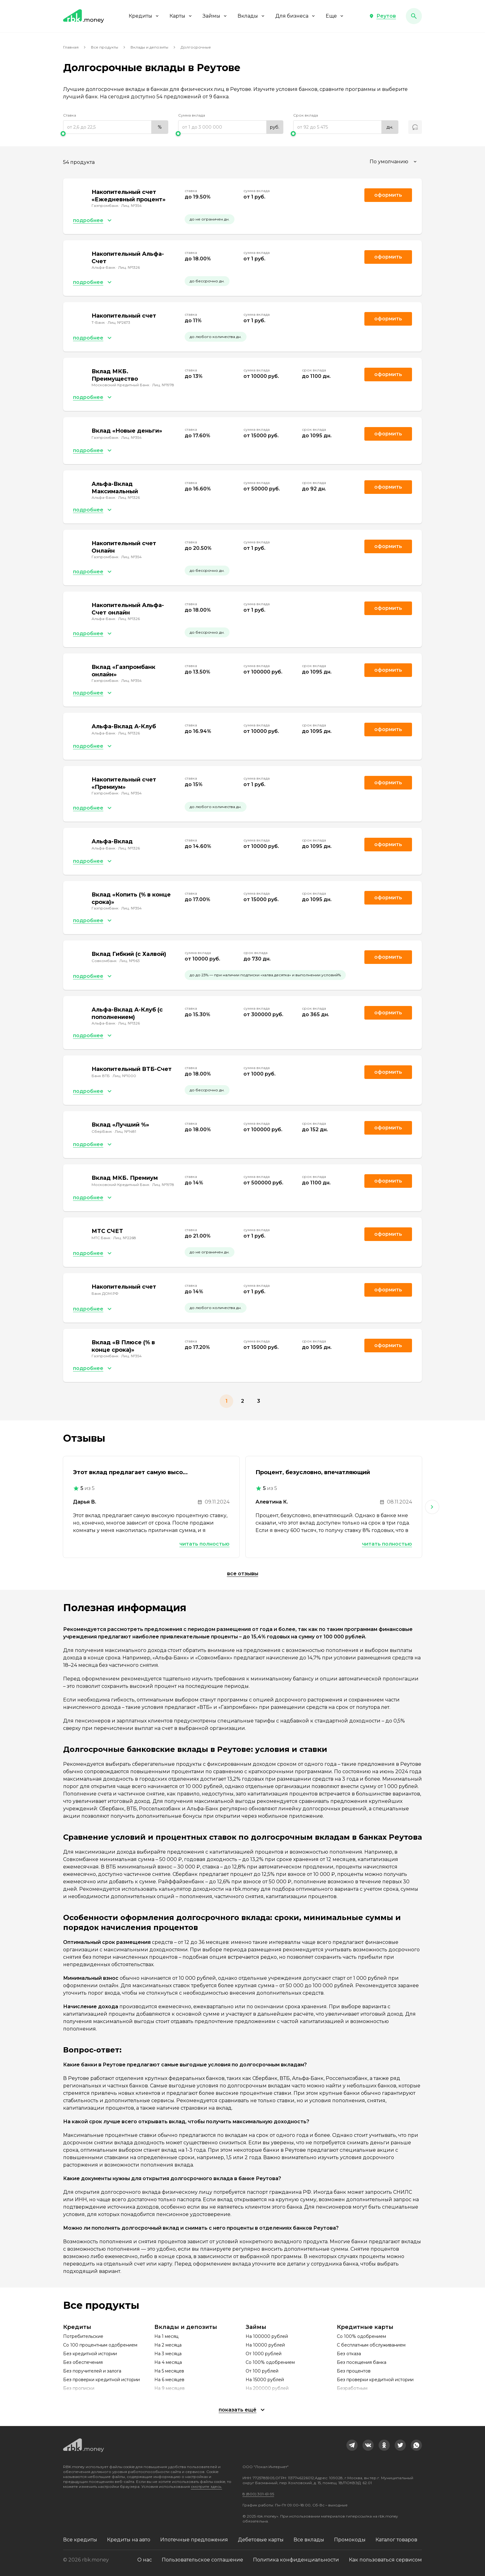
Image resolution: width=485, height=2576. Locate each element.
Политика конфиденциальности (296, 2560)
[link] (352, 2445)
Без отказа (349, 2353)
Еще (335, 16)
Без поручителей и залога (92, 2371)
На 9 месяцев (169, 2388)
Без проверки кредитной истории (101, 2379)
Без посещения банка (361, 2362)
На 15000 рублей (265, 2379)
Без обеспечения (83, 2362)
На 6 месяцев (169, 2379)
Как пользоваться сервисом (385, 2560)
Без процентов (354, 2371)
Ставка (69, 115)
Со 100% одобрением (270, 2362)
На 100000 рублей (267, 2336)
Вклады (251, 16)
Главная (71, 47)
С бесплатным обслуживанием (371, 2345)
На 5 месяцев (169, 2371)
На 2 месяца (168, 2345)
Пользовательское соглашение (202, 2560)
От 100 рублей (262, 2371)
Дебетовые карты (261, 2540)
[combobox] (394, 162)
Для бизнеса (295, 16)
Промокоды (350, 2540)
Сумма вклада (191, 115)
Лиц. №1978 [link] (163, 385)
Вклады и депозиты (149, 47)
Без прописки (78, 2388)
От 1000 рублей (263, 2353)
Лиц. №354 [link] (131, 205)
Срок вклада (305, 115)
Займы (215, 16)
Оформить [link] (388, 195)
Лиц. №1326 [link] (129, 267)
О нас (144, 2560)
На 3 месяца (168, 2353)
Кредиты (144, 16)
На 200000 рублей (267, 2388)
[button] (382, 16)
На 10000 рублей (265, 2345)
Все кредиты (80, 2540)
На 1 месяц (166, 2336)
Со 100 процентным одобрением (100, 2345)
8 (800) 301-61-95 (258, 2494)
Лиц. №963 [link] (129, 960)
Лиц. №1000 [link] (124, 1075)
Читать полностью (204, 1544)
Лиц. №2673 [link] (119, 322)
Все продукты (104, 47)
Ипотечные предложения (194, 2540)
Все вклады (309, 2540)
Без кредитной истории (90, 2353)
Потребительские (83, 2336)
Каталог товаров (396, 2540)
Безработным (352, 2388)
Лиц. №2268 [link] (124, 1237)
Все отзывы (242, 1574)
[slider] (115, 134)
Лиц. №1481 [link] (125, 1131)
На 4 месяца (168, 2362)
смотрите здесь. (206, 2486)
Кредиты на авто (128, 2540)
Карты (181, 16)
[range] (115, 127)
